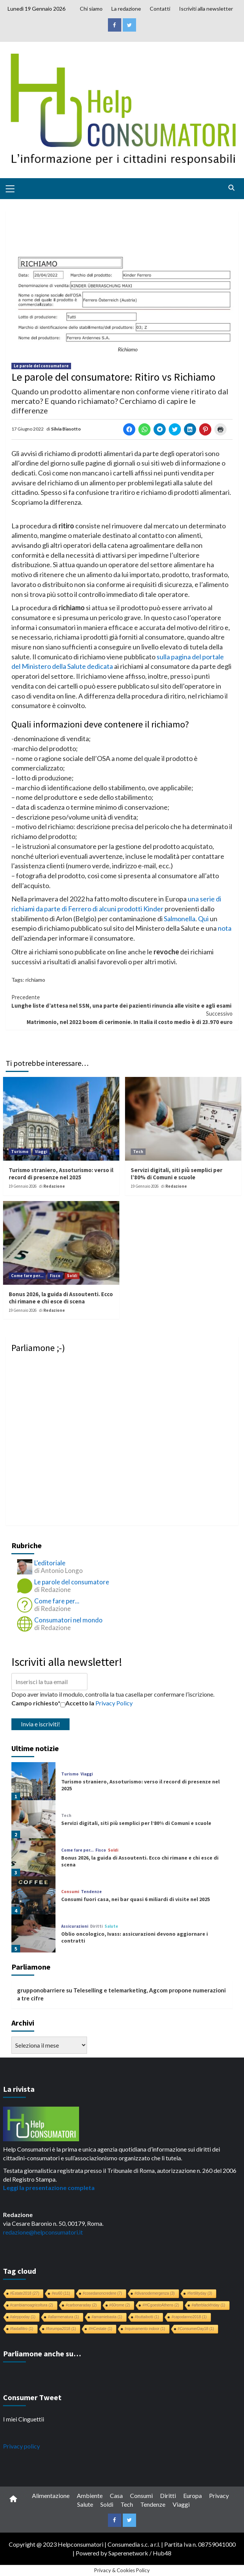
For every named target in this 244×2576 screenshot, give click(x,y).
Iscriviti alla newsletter (206, 8)
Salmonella (179, 918)
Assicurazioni (74, 1926)
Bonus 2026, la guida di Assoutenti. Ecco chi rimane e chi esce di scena (61, 1297)
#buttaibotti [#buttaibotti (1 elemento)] (147, 2317)
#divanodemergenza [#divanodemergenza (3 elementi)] (155, 2293)
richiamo (35, 979)
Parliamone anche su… (42, 2353)
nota (224, 928)
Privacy (219, 2495)
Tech (138, 1151)
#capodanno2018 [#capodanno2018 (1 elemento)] (188, 2317)
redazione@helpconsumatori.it (43, 2232)
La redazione (126, 8)
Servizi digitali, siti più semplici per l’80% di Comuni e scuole (176, 1173)
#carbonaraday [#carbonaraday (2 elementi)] (81, 2305)
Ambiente (90, 2495)
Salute (111, 1926)
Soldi (72, 1275)
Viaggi (41, 1151)
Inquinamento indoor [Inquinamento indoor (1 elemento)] (145, 2329)
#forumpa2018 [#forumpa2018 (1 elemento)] (61, 2329)
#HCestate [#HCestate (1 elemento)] (100, 2329)
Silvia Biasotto (66, 429)
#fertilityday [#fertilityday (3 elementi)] (199, 2293)
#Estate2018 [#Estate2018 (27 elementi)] (25, 2293)
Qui (203, 918)
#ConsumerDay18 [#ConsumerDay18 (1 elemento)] (196, 2329)
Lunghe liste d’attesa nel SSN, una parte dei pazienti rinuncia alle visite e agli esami (122, 1001)
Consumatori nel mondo (68, 1620)
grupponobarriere (41, 1990)
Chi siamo (91, 8)
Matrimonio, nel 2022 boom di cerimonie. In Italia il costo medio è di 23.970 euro (122, 1017)
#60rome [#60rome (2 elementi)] (119, 2305)
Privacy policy (21, 2446)
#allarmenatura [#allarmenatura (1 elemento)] (63, 2317)
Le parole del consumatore (41, 365)
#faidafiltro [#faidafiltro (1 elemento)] (21, 2329)
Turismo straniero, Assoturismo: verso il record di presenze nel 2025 (61, 1173)
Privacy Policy (114, 1703)
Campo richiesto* (35, 1703)
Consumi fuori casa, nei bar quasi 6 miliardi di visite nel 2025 (135, 1899)
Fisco (55, 1275)
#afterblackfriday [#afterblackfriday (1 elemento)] (208, 2305)
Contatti (160, 8)
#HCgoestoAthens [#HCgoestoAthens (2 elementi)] (161, 2305)
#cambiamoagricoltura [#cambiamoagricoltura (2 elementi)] (31, 2305)
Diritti (96, 1926)
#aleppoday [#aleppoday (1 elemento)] (23, 2317)
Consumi (70, 1892)
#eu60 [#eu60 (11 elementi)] (61, 2293)
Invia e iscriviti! (40, 1723)
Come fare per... (27, 1275)
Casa (116, 2495)
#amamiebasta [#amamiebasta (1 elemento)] (107, 2317)
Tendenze (91, 1892)
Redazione (54, 1186)
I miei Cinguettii (23, 2419)
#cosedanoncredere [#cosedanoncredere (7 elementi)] (102, 2293)
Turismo (20, 1151)
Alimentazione (51, 2495)
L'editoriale (49, 1563)
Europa (192, 2495)
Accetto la (77, 1703)
